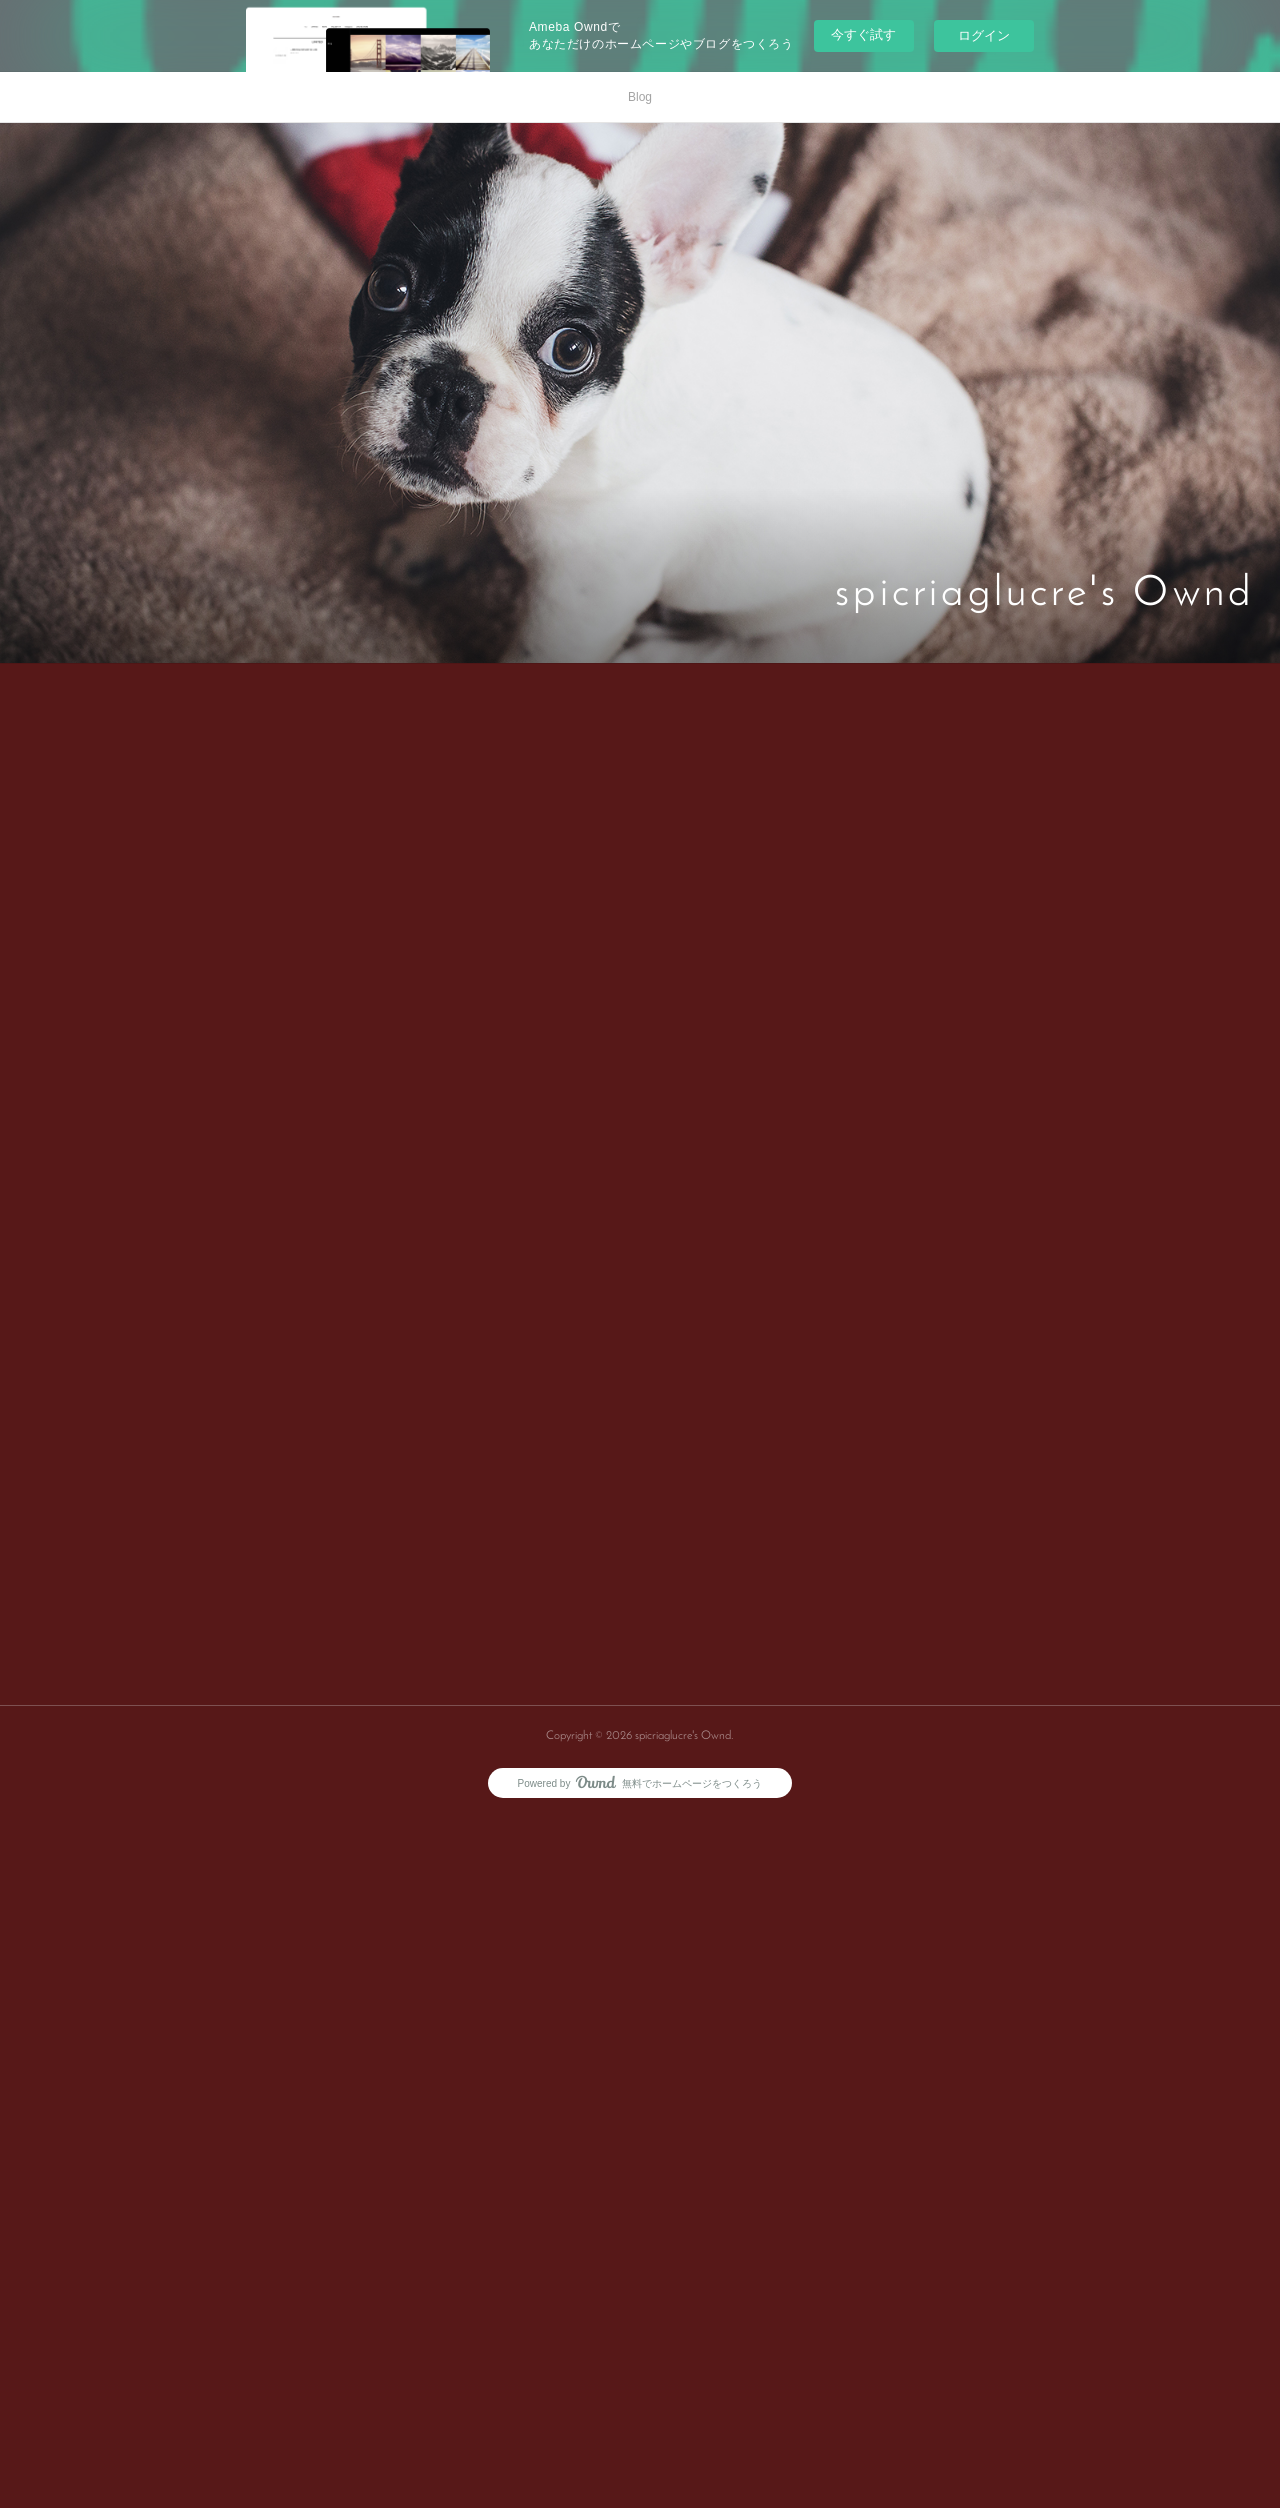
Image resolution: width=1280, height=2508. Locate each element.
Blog (640, 97)
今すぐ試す (863, 34)
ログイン (984, 35)
